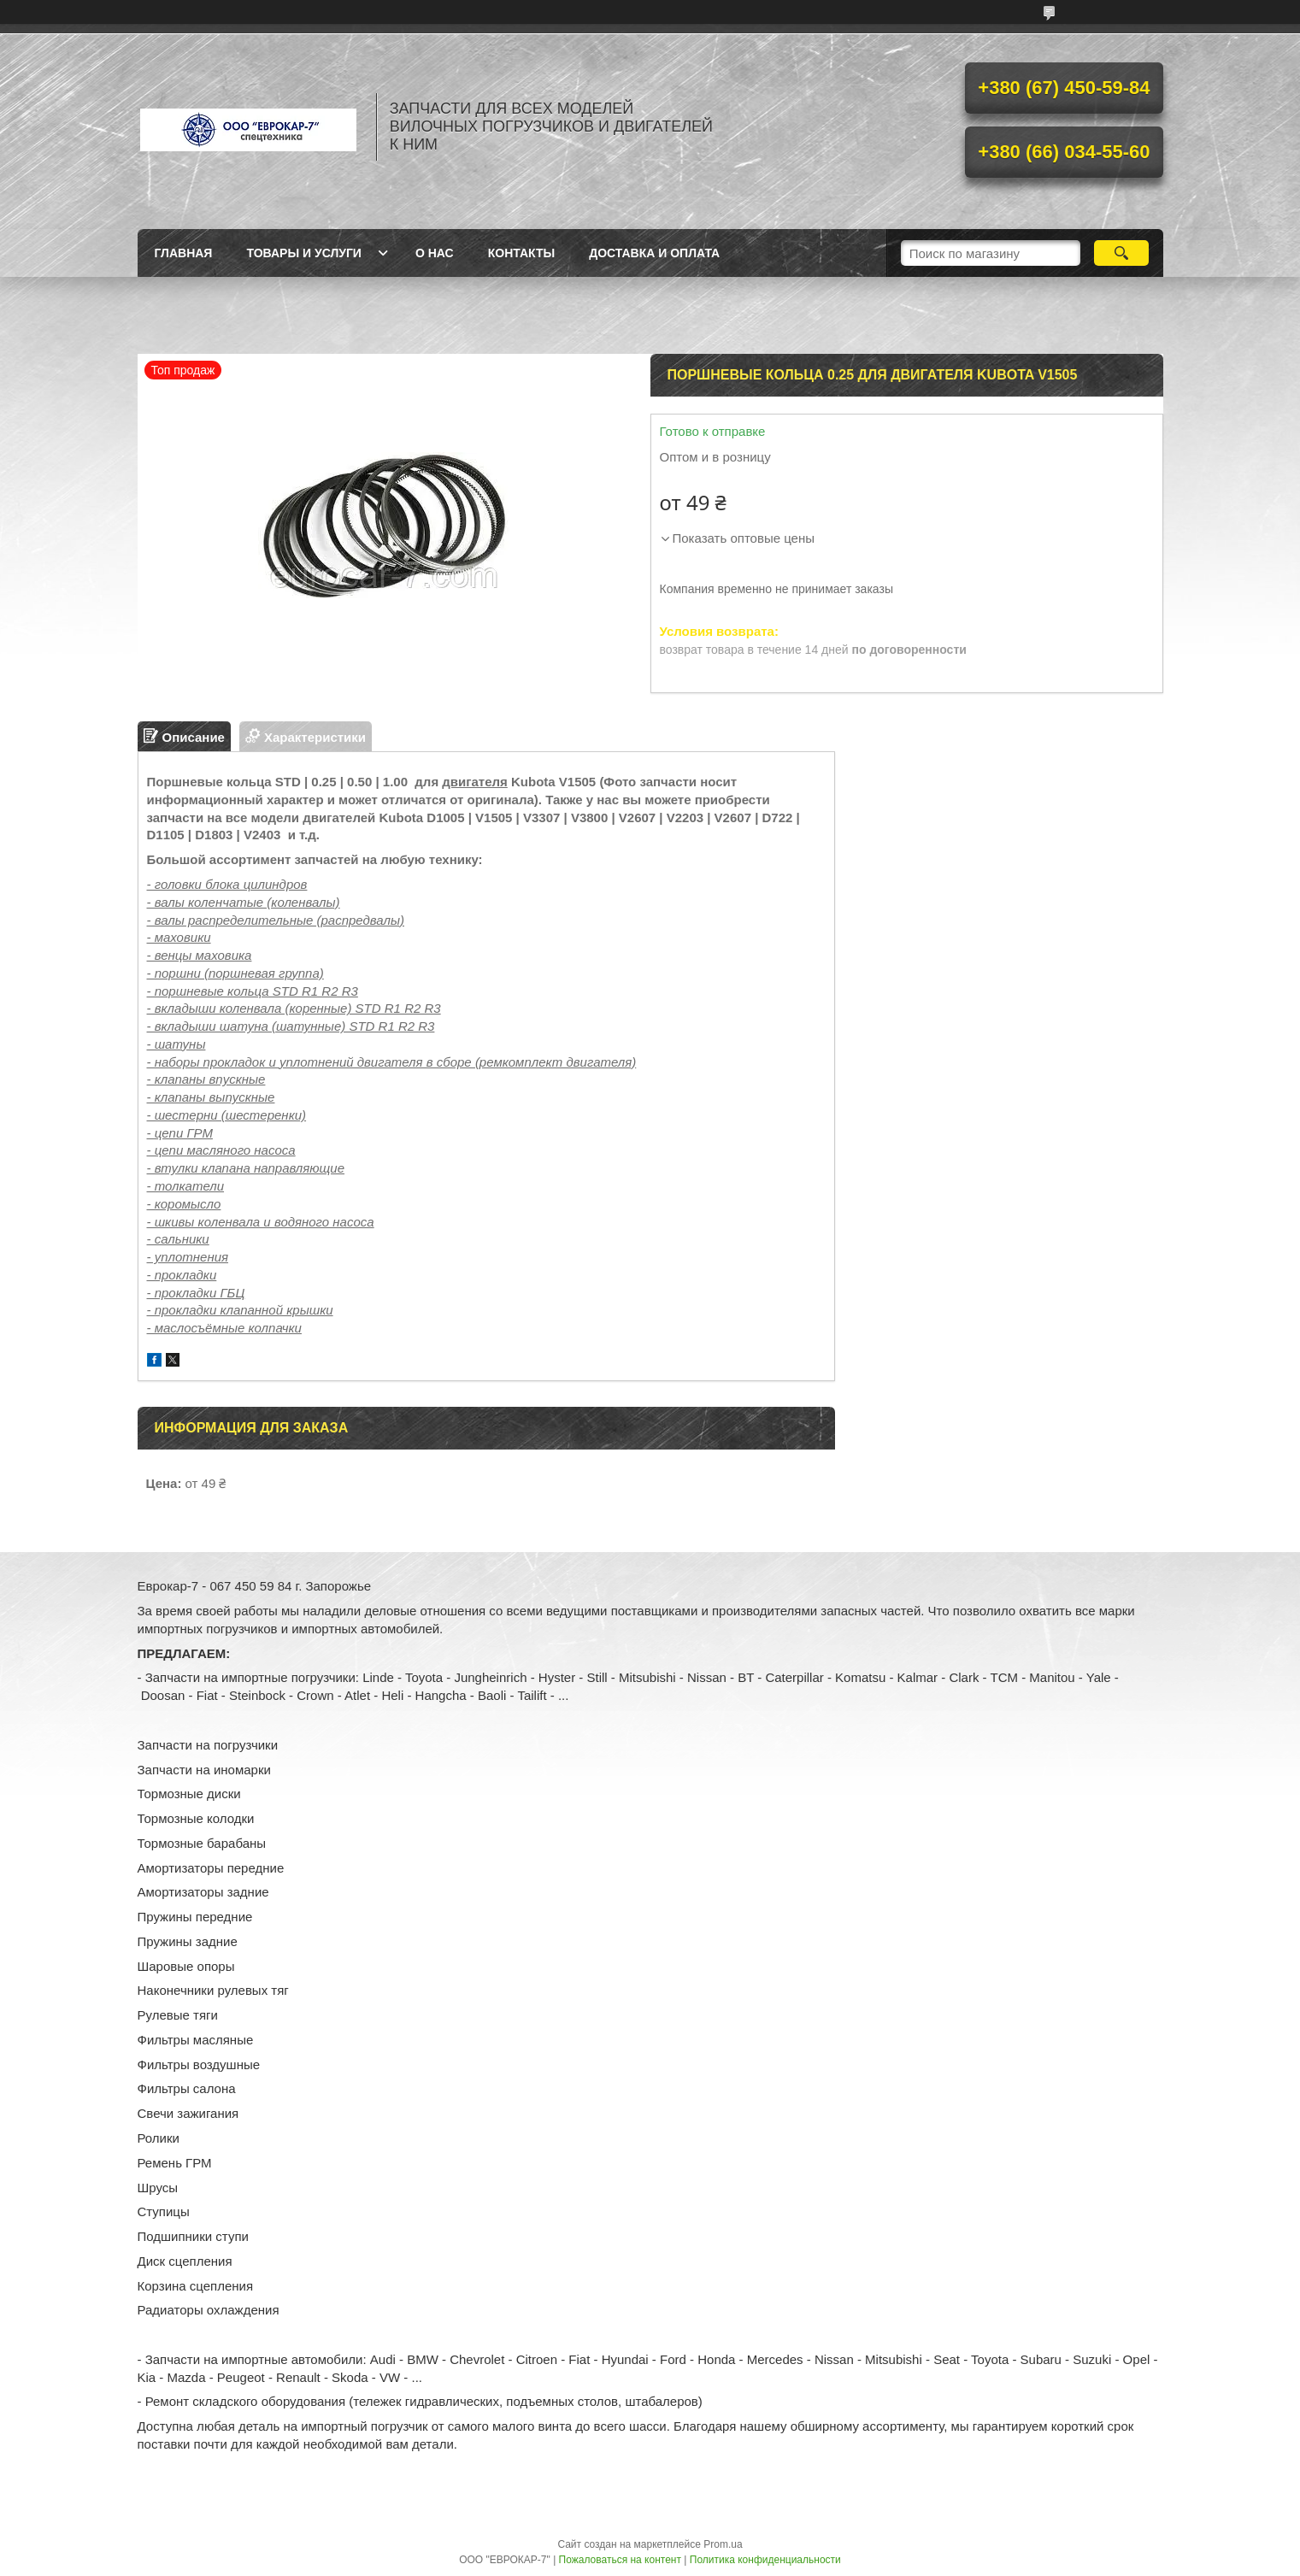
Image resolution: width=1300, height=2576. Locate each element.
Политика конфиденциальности (765, 2560)
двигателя (475, 781)
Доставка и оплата (654, 253)
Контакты (521, 253)
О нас (434, 253)
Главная (184, 253)
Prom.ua (722, 2544)
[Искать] (1122, 253)
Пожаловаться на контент (620, 2560)
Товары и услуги (304, 253)
